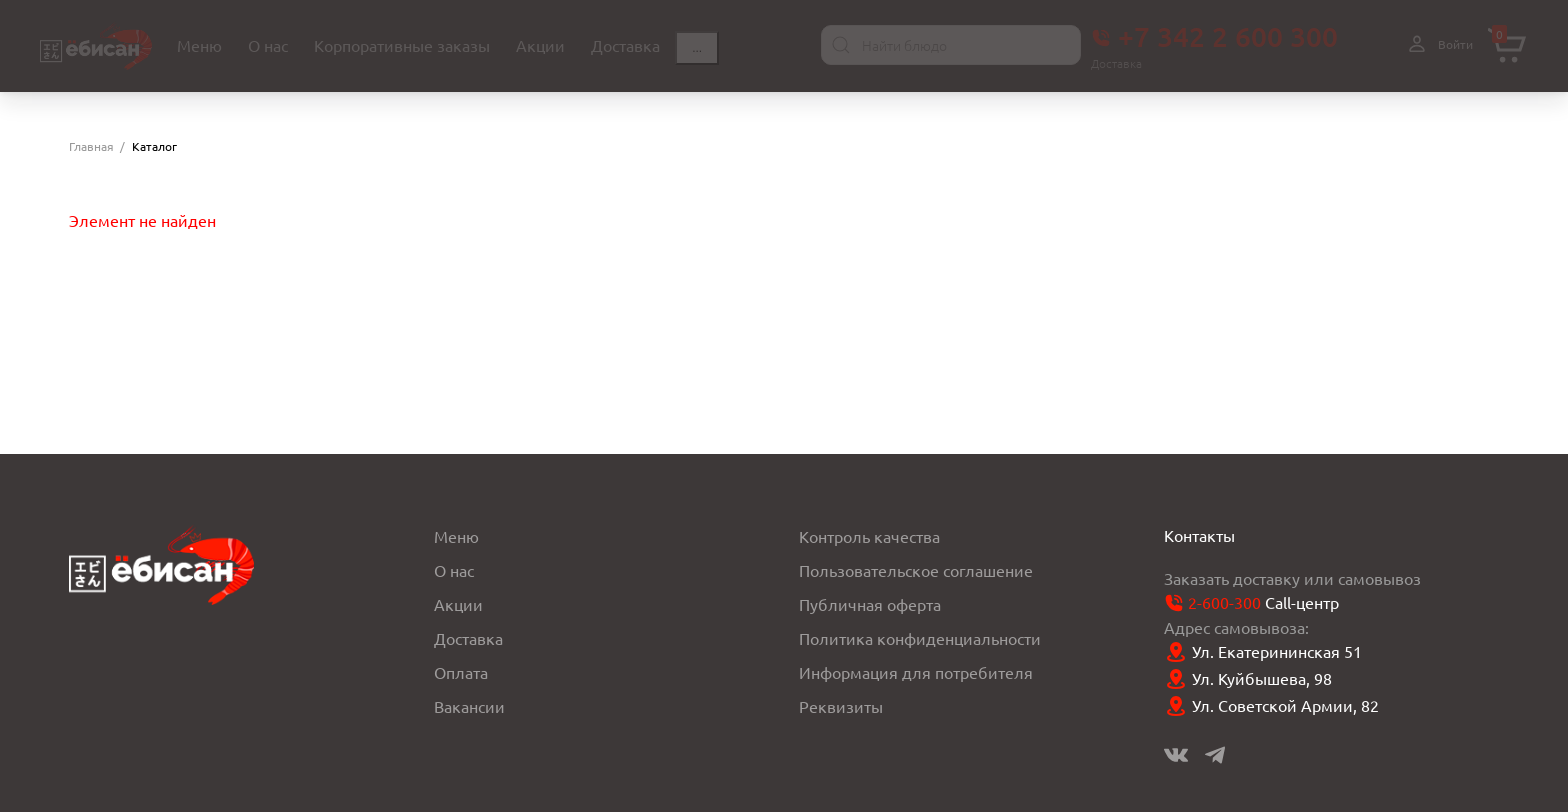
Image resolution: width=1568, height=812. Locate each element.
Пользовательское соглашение (916, 569)
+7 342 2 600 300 (1214, 36)
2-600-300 (1224, 601)
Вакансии (469, 705)
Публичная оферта (870, 603)
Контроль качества (869, 535)
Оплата (461, 671)
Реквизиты (841, 705)
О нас (454, 569)
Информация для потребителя (916, 671)
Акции (458, 603)
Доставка (468, 637)
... (697, 48)
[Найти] (841, 45)
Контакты (1199, 534)
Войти (1438, 44)
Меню (456, 535)
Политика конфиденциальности (920, 637)
